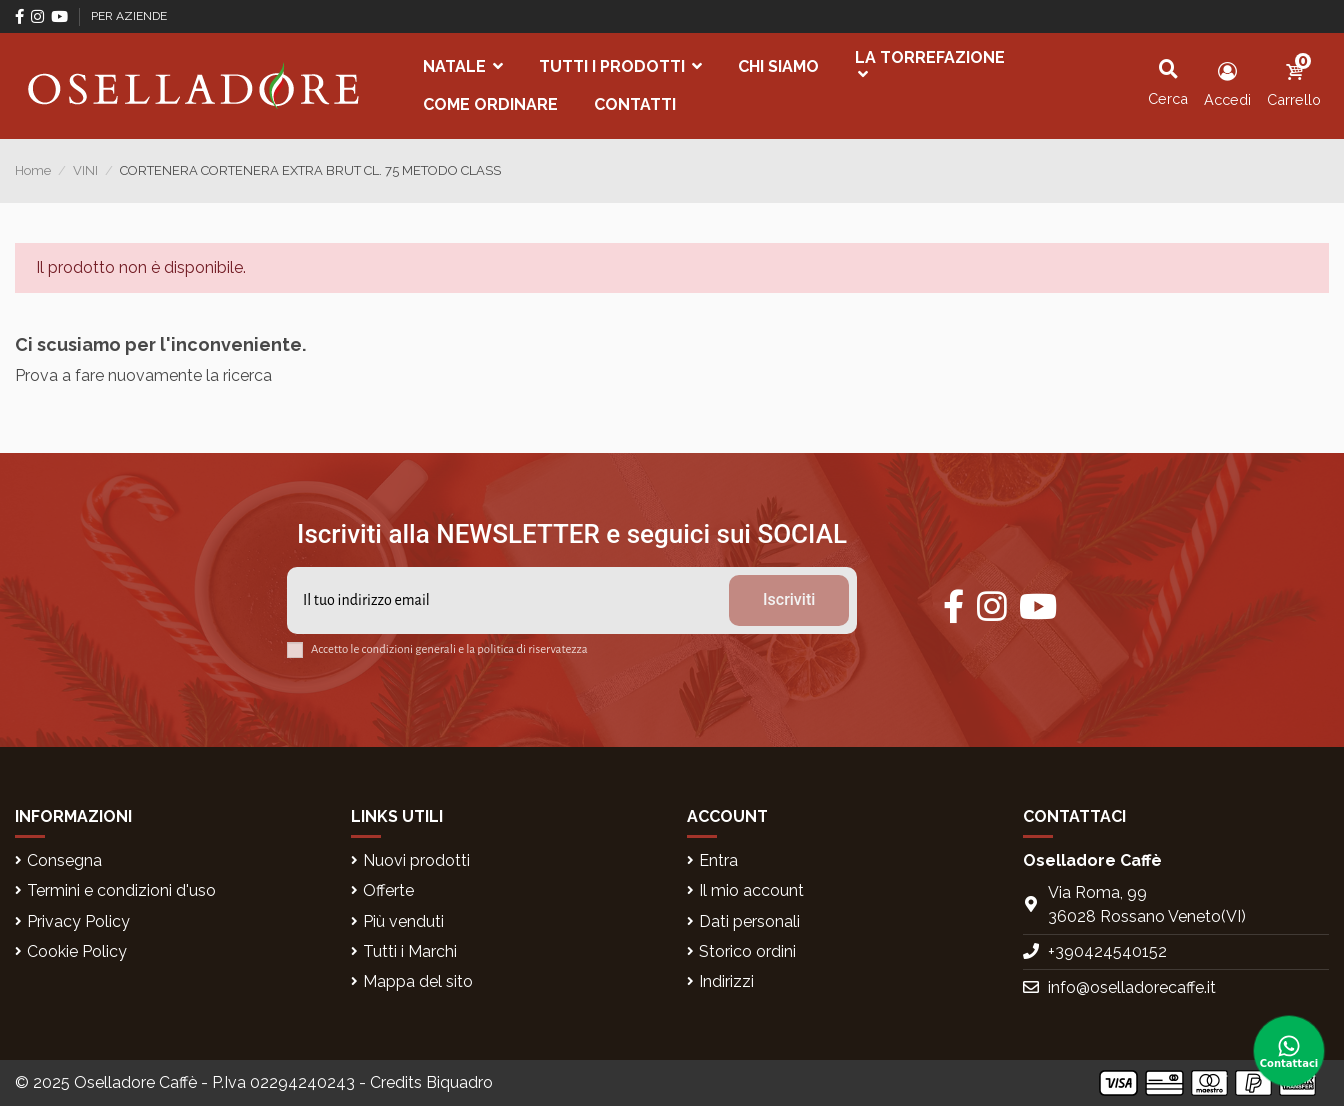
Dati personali (749, 921)
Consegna (64, 860)
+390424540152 (1107, 951)
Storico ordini (747, 951)
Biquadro (459, 1082)
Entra (718, 860)
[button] (463, 67)
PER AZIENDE (129, 16)
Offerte (388, 890)
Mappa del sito (418, 981)
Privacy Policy (78, 921)
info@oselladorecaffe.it (1132, 987)
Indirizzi (726, 981)
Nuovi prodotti (416, 860)
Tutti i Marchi (410, 951)
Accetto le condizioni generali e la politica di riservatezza (449, 649)
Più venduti (403, 921)
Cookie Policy (77, 951)
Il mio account (751, 890)
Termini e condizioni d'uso (121, 890)
